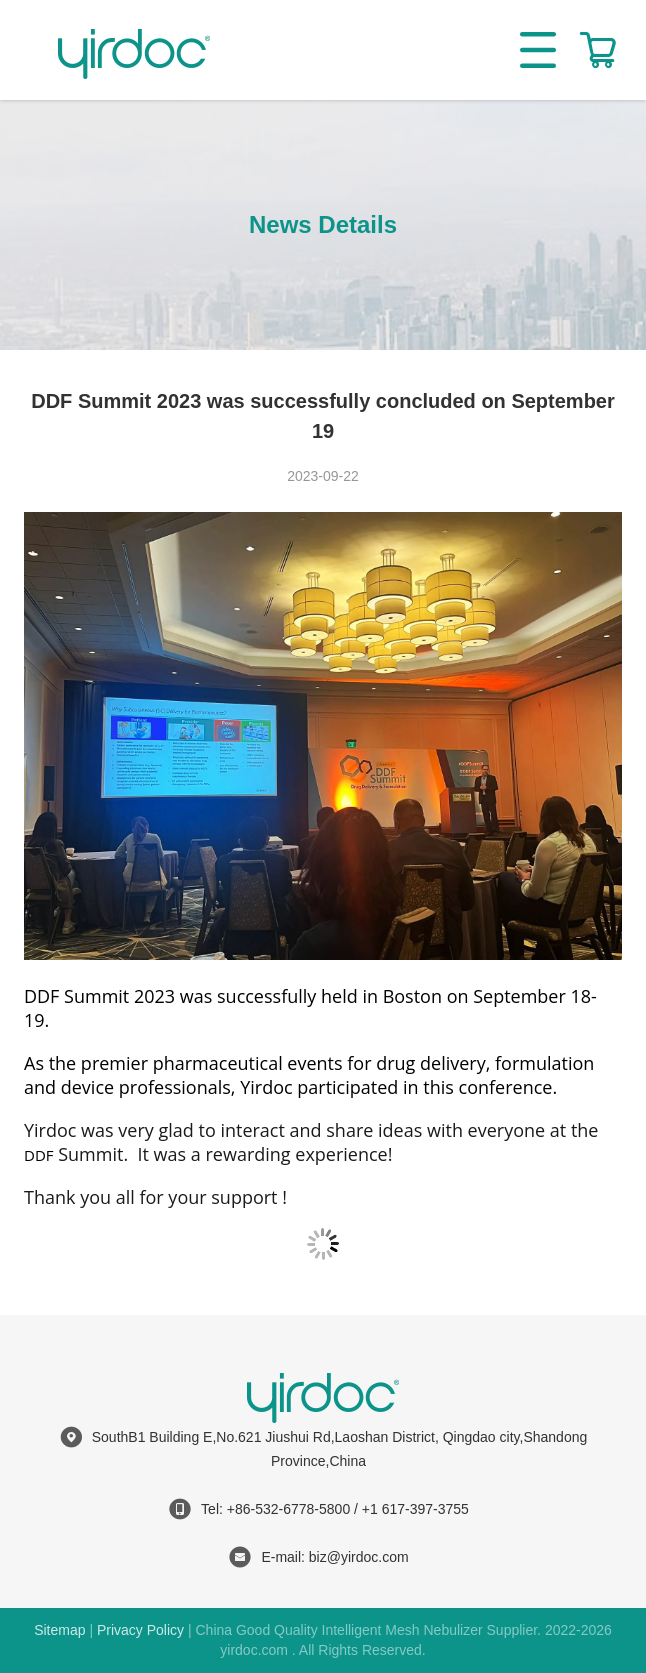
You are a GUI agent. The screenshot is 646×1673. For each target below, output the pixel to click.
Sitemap (59, 1630)
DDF (39, 1155)
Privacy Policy (140, 1630)
